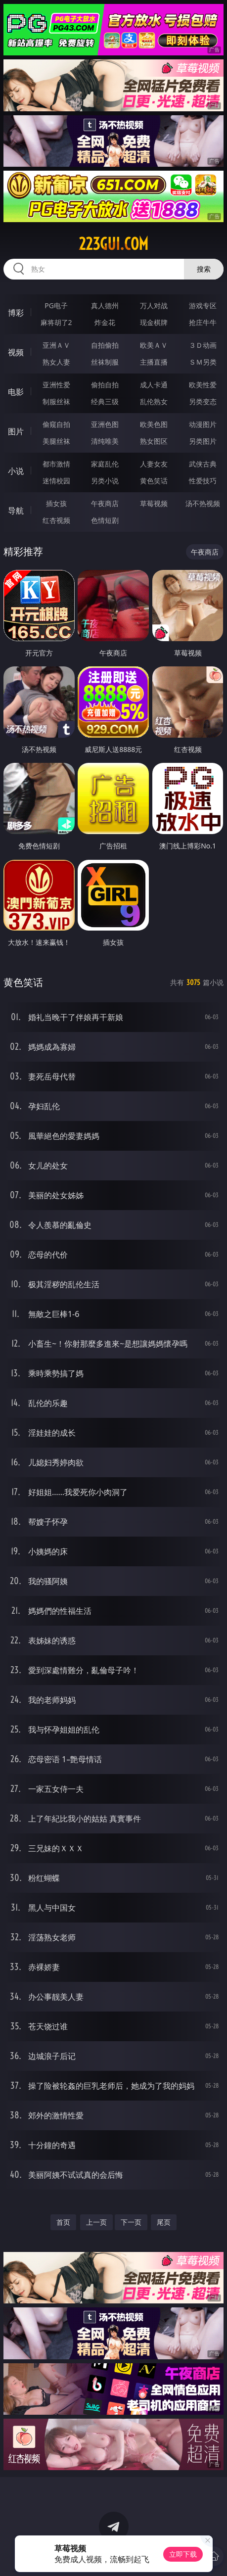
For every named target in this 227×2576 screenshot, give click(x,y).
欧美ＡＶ (154, 345)
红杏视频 (56, 520)
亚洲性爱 (56, 384)
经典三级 (105, 401)
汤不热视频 (202, 503)
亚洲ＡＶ (56, 345)
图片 (16, 431)
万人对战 (154, 305)
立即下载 (183, 2554)
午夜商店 (105, 503)
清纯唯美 (105, 441)
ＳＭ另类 (203, 362)
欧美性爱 (203, 384)
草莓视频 (154, 503)
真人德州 (105, 305)
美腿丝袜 (56, 441)
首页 (63, 2222)
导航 (16, 510)
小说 (16, 471)
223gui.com (113, 244)
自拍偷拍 (105, 345)
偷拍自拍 (105, 384)
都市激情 (56, 463)
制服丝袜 (56, 401)
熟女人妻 (56, 362)
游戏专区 (203, 305)
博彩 (16, 312)
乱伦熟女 (154, 401)
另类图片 (203, 441)
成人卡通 (154, 384)
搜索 (204, 269)
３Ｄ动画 (203, 345)
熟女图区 (154, 441)
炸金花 (104, 322)
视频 (16, 352)
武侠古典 (203, 463)
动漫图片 (203, 424)
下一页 (131, 2222)
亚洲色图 (105, 424)
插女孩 (56, 503)
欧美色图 (154, 424)
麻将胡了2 (56, 322)
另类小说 (105, 480)
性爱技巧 (203, 480)
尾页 (164, 2222)
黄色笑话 (154, 480)
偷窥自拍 (56, 424)
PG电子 (56, 305)
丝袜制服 (105, 362)
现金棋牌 (154, 322)
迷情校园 (56, 480)
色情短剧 (105, 520)
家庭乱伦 (105, 463)
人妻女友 (154, 463)
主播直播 (154, 362)
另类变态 (203, 401)
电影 (16, 391)
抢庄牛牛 (203, 322)
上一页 (96, 2222)
